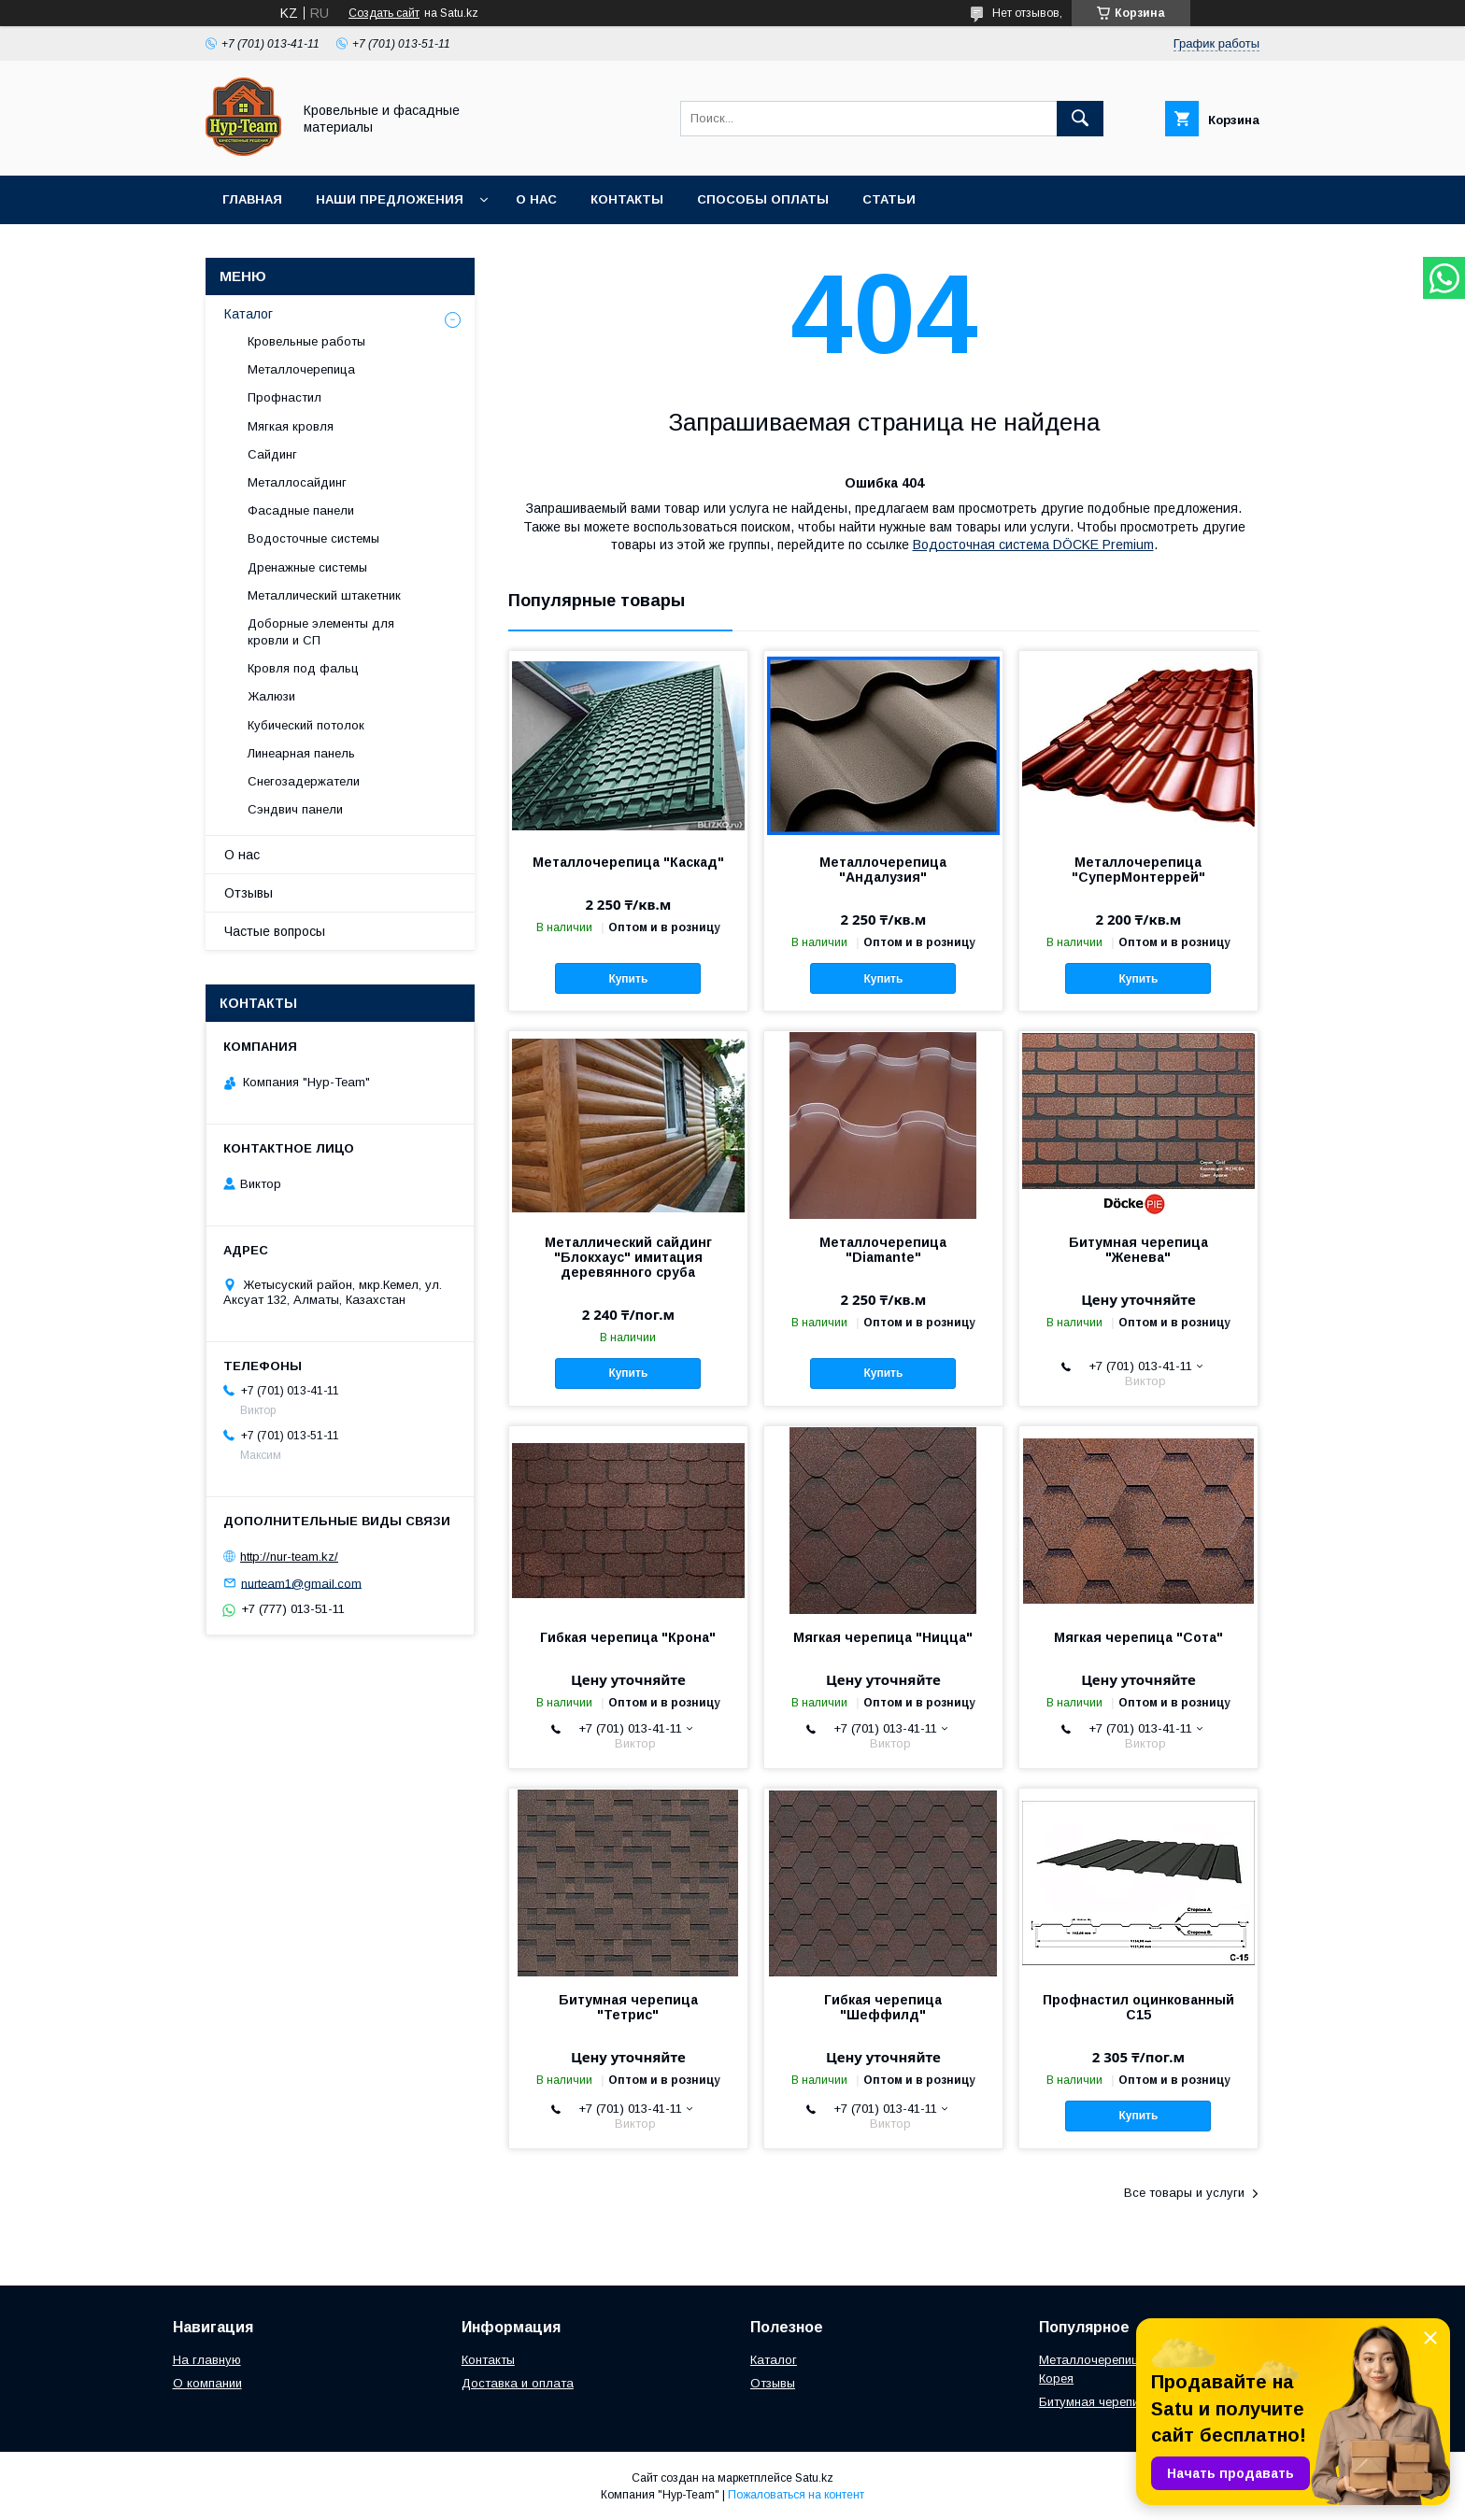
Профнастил (284, 397)
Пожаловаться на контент (796, 2494)
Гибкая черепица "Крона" (628, 1637)
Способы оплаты (763, 199)
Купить (627, 978)
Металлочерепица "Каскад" (628, 862)
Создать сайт (384, 13)
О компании (207, 2383)
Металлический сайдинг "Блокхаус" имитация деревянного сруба (628, 1257)
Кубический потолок (306, 725)
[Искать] (1080, 118)
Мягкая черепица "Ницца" (883, 1637)
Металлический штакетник (324, 595)
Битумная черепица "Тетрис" (628, 2007)
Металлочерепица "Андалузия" (882, 870)
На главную (207, 2360)
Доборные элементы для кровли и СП (321, 631)
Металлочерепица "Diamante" (882, 1250)
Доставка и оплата (518, 2383)
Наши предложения (389, 199)
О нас (536, 199)
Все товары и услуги (1184, 2193)
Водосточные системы (313, 538)
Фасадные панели (301, 510)
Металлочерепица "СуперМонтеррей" (1138, 870)
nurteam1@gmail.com (301, 1583)
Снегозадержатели (304, 781)
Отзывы (248, 892)
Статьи (889, 199)
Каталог (248, 313)
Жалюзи (271, 696)
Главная (252, 199)
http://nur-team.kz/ (289, 1557)
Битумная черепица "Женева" (1138, 1250)
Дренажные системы (307, 567)
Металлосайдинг (297, 482)
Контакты (626, 199)
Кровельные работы (306, 341)
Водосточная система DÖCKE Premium (1033, 544)
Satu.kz (814, 2478)
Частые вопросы (274, 931)
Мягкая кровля (291, 426)
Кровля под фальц (303, 668)
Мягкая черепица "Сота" (1138, 1637)
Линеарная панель (301, 753)
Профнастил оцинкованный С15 (1138, 2007)
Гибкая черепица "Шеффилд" (883, 2007)
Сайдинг (272, 454)
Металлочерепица (301, 369)
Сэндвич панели (295, 809)
